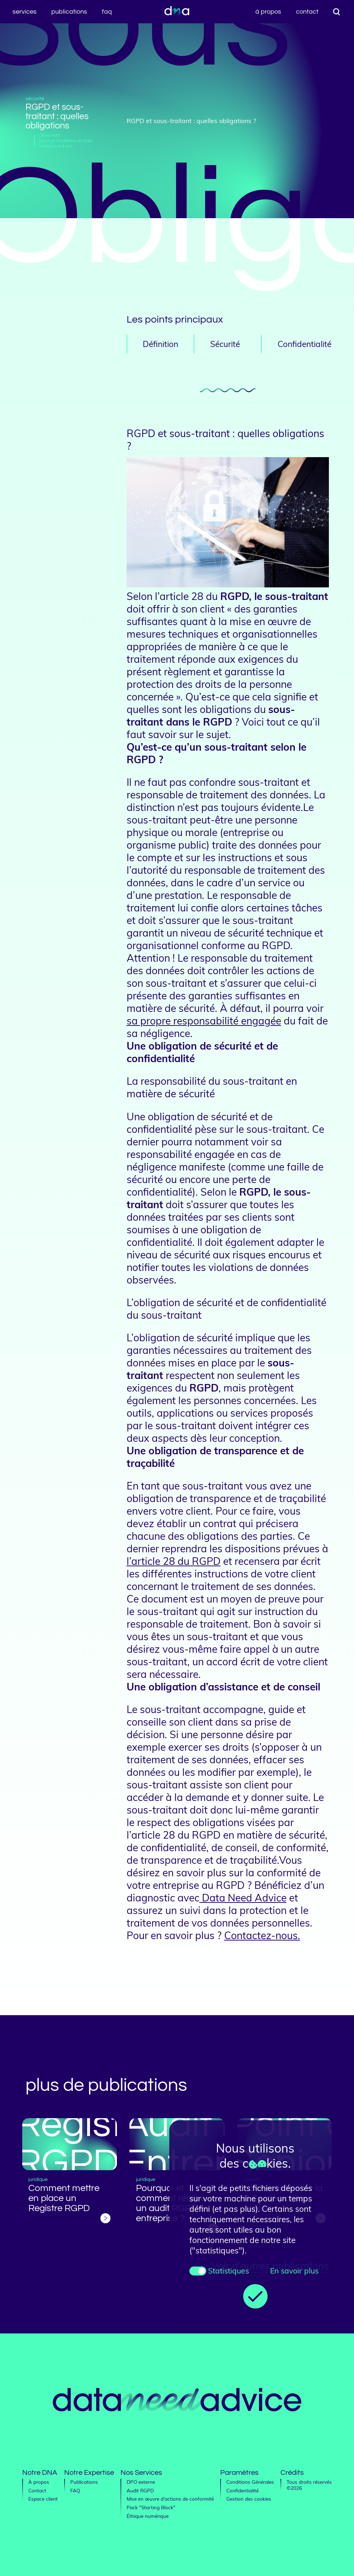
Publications (69, 11)
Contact (307, 11)
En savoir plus (294, 2270)
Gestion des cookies (248, 2499)
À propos (268, 11)
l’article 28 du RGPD (174, 1561)
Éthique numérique (148, 2516)
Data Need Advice (243, 1897)
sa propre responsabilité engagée (204, 1020)
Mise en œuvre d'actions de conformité (170, 2499)
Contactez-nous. (262, 1935)
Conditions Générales (250, 2482)
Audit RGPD (140, 2490)
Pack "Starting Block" (151, 2507)
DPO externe (141, 2482)
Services (25, 11)
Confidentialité (242, 2490)
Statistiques (228, 2270)
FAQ (107, 11)
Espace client (43, 2499)
